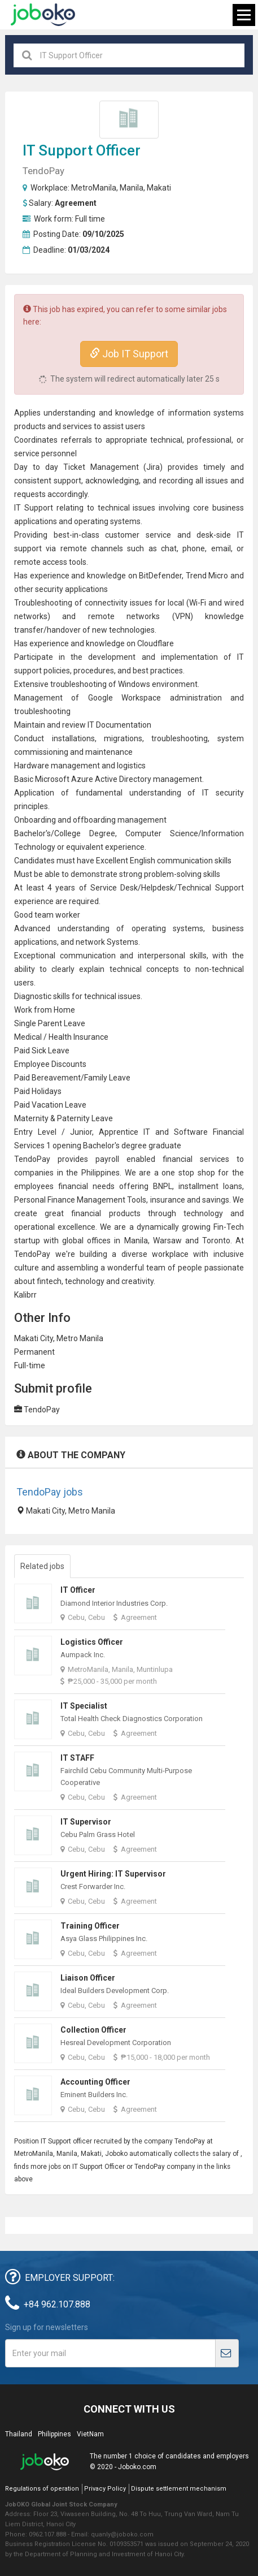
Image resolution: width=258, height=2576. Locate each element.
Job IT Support (129, 354)
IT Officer (77, 1589)
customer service (138, 534)
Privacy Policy (105, 2488)
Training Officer (90, 1925)
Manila (131, 187)
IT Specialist (83, 1705)
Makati (159, 187)
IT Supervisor (85, 1821)
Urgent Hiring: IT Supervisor (113, 1873)
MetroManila (93, 187)
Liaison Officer (87, 1977)
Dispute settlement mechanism (178, 2488)
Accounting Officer (95, 2081)
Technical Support (210, 887)
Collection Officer (93, 2029)
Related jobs (42, 1566)
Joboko (42, 15)
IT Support (58, 150)
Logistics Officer (91, 1641)
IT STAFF (77, 1757)
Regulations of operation (42, 2488)
